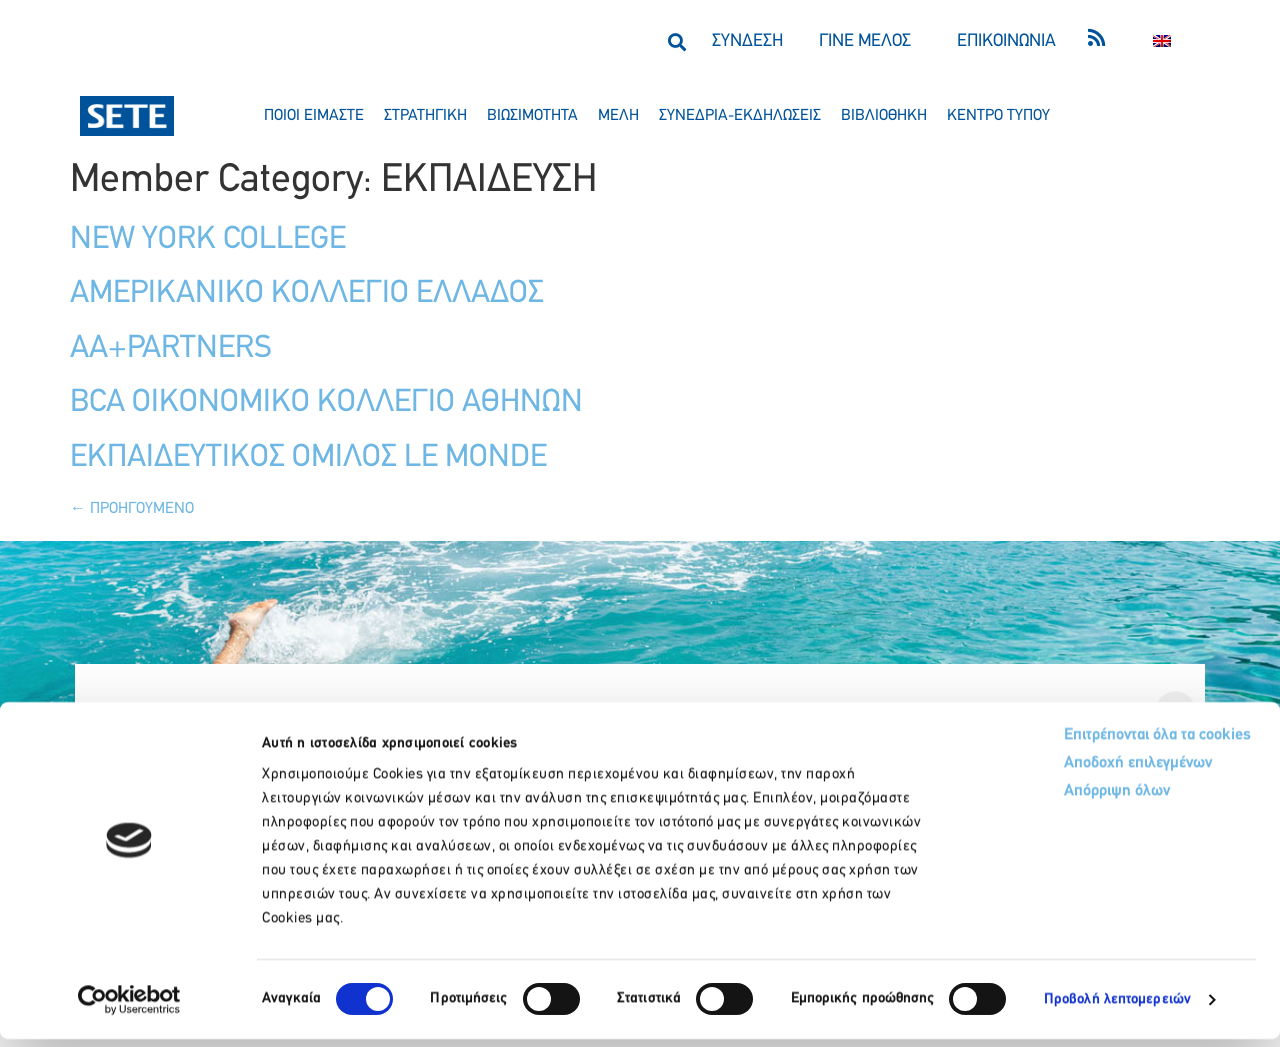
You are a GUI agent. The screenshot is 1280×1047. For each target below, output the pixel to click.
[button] (676, 41)
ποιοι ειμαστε (314, 116)
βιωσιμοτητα (532, 116)
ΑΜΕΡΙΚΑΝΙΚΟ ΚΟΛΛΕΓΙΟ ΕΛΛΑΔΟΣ (307, 294)
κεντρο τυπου (998, 116)
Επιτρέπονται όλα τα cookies (1072, 744)
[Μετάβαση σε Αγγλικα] (1162, 41)
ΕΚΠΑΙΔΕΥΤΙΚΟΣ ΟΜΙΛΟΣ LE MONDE (308, 458)
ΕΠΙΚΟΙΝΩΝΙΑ (1006, 41)
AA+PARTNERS (171, 349)
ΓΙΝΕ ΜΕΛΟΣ (865, 41)
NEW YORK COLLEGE (208, 240)
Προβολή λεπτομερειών (1117, 1007)
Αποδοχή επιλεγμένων (1052, 775)
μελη (618, 116)
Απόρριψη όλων (1028, 805)
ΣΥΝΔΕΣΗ (747, 41)
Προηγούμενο (132, 509)
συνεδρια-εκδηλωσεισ (740, 116)
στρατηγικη (425, 116)
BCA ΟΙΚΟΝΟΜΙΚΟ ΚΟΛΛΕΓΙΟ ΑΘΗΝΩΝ (326, 403)
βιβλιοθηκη (884, 116)
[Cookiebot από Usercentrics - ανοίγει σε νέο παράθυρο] (129, 1008)
